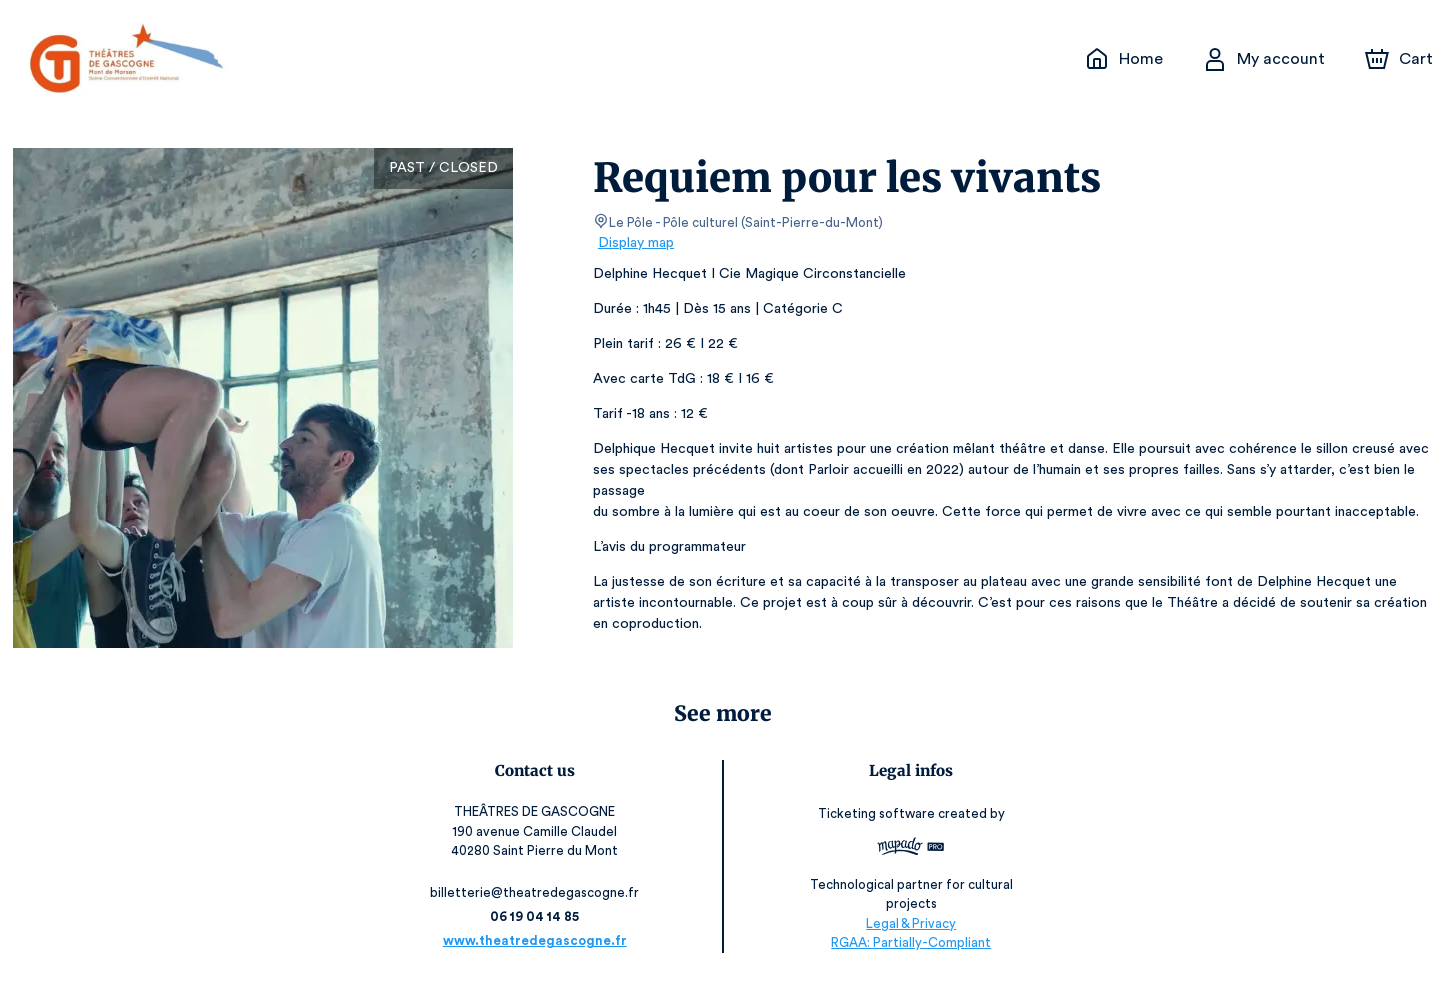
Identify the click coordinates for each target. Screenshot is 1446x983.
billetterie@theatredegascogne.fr (540, 892)
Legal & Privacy (906, 923)
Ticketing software (874, 820)
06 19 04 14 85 (540, 916)
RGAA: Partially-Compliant (905, 942)
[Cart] (1401, 59)
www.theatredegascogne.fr (540, 940)
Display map (636, 243)
